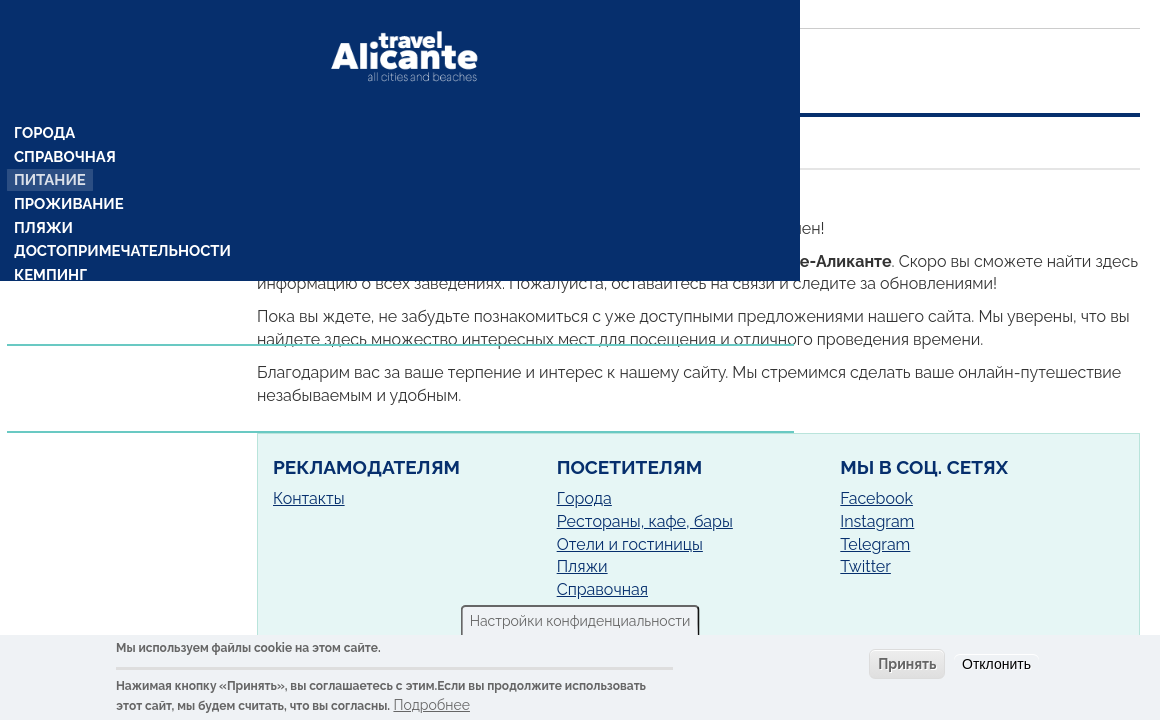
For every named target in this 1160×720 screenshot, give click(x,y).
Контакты (309, 498)
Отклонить (996, 664)
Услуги (45, 373)
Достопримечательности (118, 215)
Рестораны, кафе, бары (645, 521)
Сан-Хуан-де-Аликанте (508, 195)
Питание (50, 143)
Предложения (73, 327)
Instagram (877, 521)
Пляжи (44, 191)
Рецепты (50, 287)
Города (45, 95)
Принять (907, 664)
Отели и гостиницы (630, 544)
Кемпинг (51, 239)
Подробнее (431, 705)
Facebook (876, 498)
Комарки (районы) (87, 263)
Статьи (44, 350)
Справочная (64, 119)
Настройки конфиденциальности (580, 621)
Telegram (875, 544)
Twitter (865, 566)
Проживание (68, 167)
